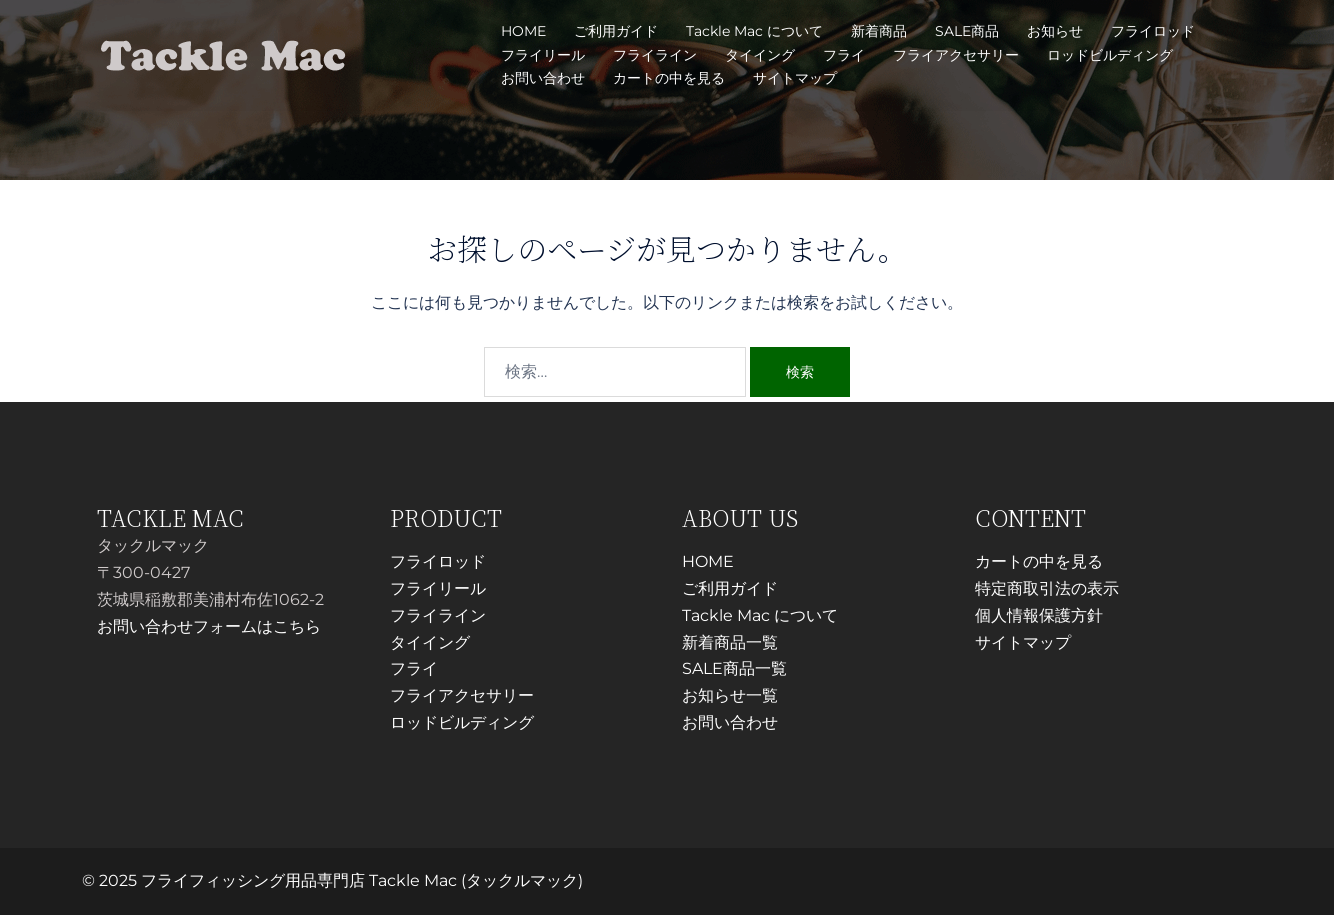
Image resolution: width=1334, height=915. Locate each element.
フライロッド (1153, 31)
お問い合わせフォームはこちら (209, 626)
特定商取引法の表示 (1047, 588)
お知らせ (1055, 31)
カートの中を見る (669, 78)
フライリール (543, 55)
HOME (523, 31)
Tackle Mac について (754, 31)
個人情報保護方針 (1039, 615)
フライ (844, 55)
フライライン (655, 55)
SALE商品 (967, 31)
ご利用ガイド (616, 31)
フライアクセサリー (956, 55)
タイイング (760, 55)
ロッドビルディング (1110, 55)
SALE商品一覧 (734, 668)
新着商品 (879, 31)
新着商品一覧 (730, 642)
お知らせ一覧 (730, 695)
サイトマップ (795, 78)
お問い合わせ (543, 78)
